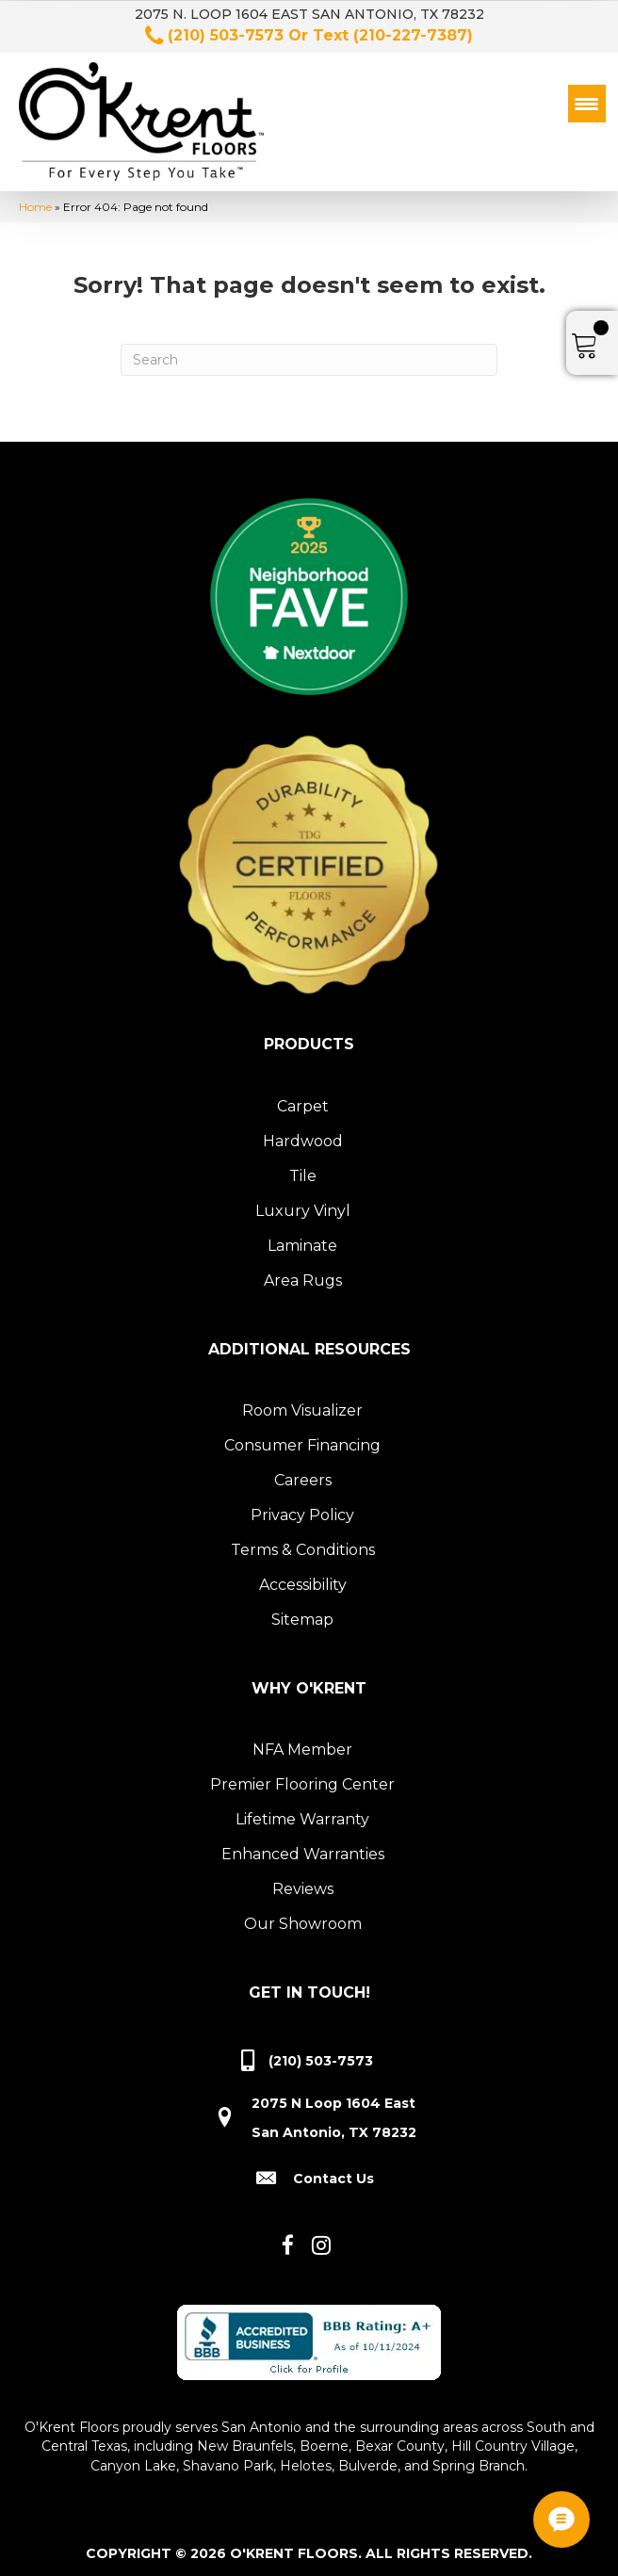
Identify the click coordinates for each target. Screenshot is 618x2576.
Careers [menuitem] (303, 1473)
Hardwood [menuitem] (303, 1134)
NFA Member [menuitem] (302, 1744)
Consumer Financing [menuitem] (302, 1439)
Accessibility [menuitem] (303, 1578)
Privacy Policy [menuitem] (302, 1508)
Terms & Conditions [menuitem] (303, 1543)
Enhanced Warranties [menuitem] (302, 1848)
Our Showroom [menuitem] (303, 1918)
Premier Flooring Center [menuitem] (302, 1779)
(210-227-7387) (413, 35)
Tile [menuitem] (303, 1169)
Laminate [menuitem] (302, 1239)
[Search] (309, 353)
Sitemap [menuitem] (302, 1613)
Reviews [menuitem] (302, 1883)
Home (35, 200)
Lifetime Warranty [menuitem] (302, 1814)
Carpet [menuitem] (303, 1100)
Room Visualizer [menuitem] (302, 1404)
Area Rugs (303, 1274)
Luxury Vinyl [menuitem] (302, 1204)
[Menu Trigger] (587, 103)
